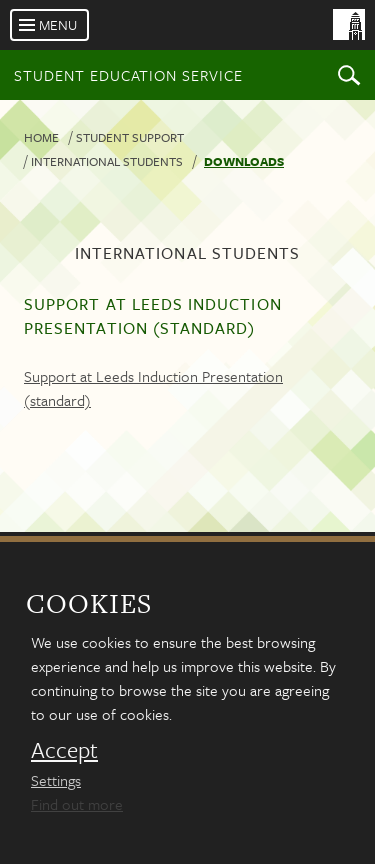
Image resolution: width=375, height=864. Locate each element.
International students (107, 161)
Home (41, 137)
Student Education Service (128, 75)
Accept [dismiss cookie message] (64, 750)
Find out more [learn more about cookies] (77, 804)
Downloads (244, 161)
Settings (56, 780)
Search (349, 75)
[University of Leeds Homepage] (272, 38)
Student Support (130, 137)
